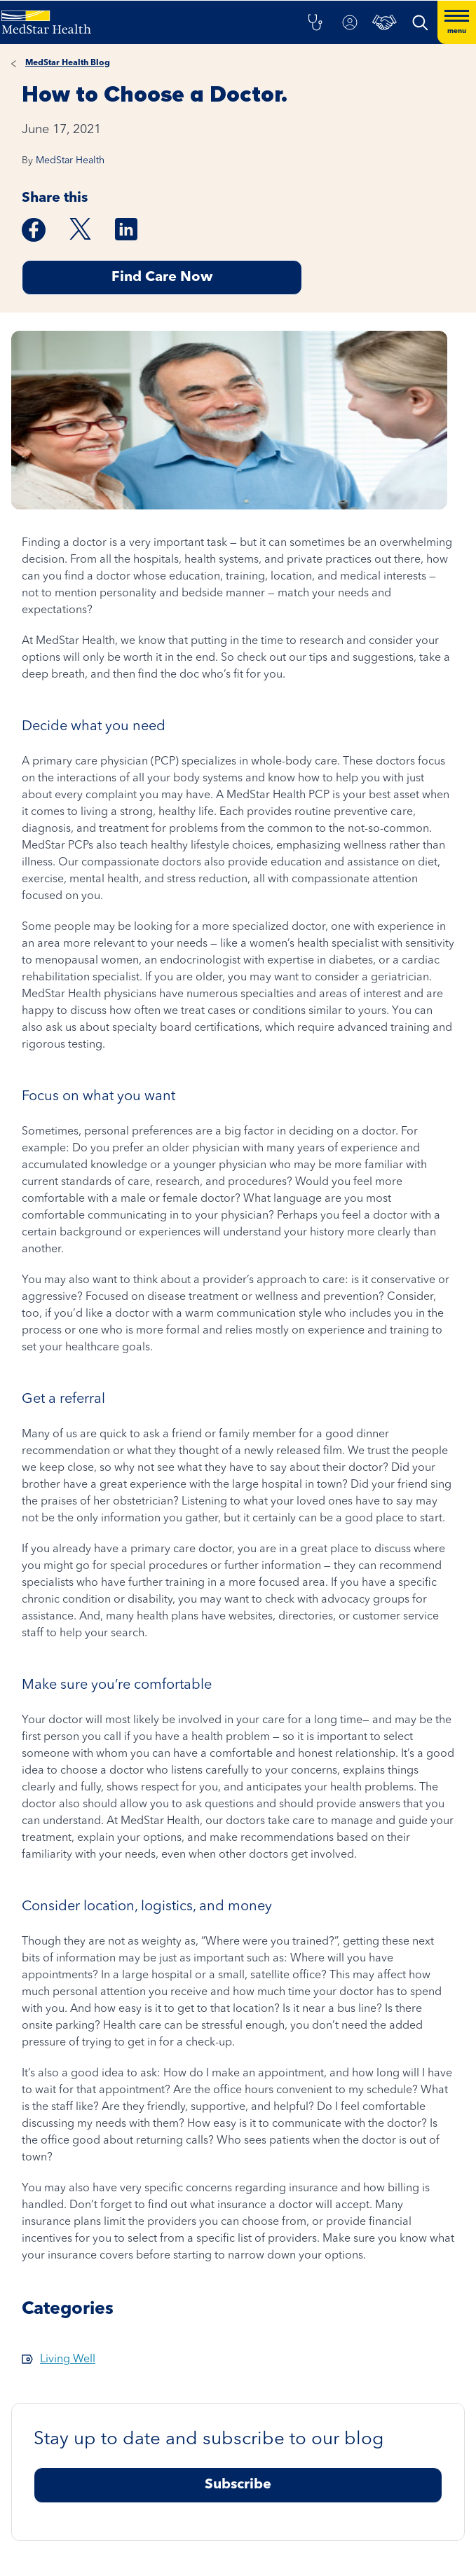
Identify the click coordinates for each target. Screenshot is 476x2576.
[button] (314, 22)
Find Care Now (161, 277)
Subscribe (238, 2485)
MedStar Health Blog (67, 63)
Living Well (67, 2359)
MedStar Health (70, 160)
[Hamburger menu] (456, 22)
